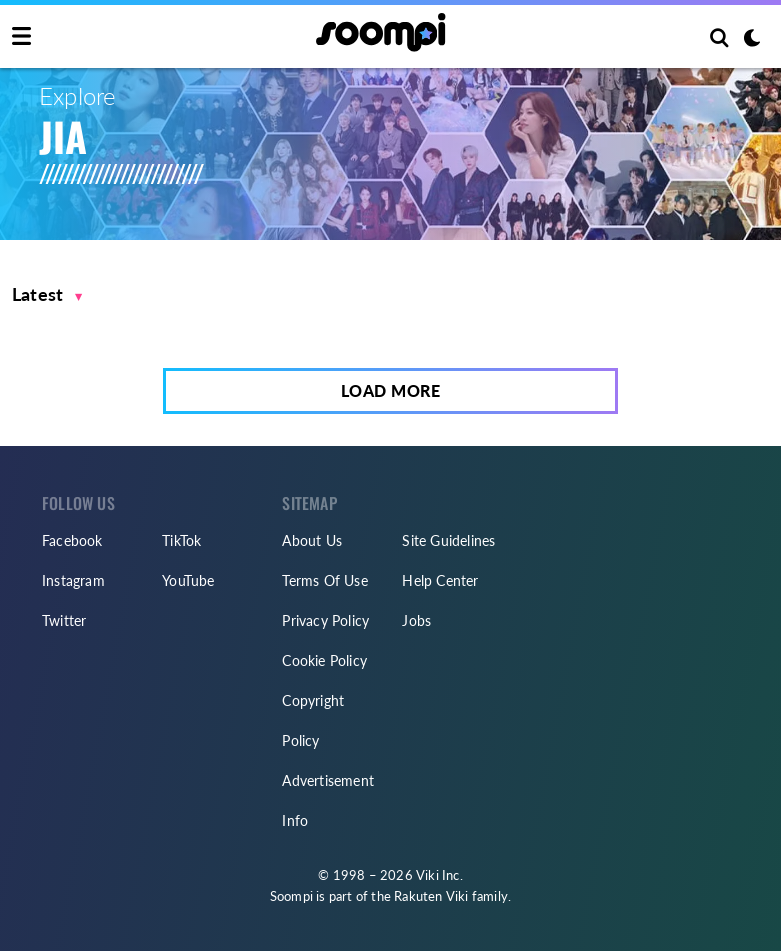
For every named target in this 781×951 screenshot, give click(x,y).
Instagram (73, 580)
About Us (312, 540)
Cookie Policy (324, 660)
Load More (391, 390)
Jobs (416, 620)
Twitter (64, 620)
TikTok (181, 540)
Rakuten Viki (431, 896)
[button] (47, 294)
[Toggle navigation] (21, 37)
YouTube (188, 580)
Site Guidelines (448, 540)
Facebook (72, 540)
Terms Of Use (324, 580)
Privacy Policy (325, 620)
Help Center (440, 580)
